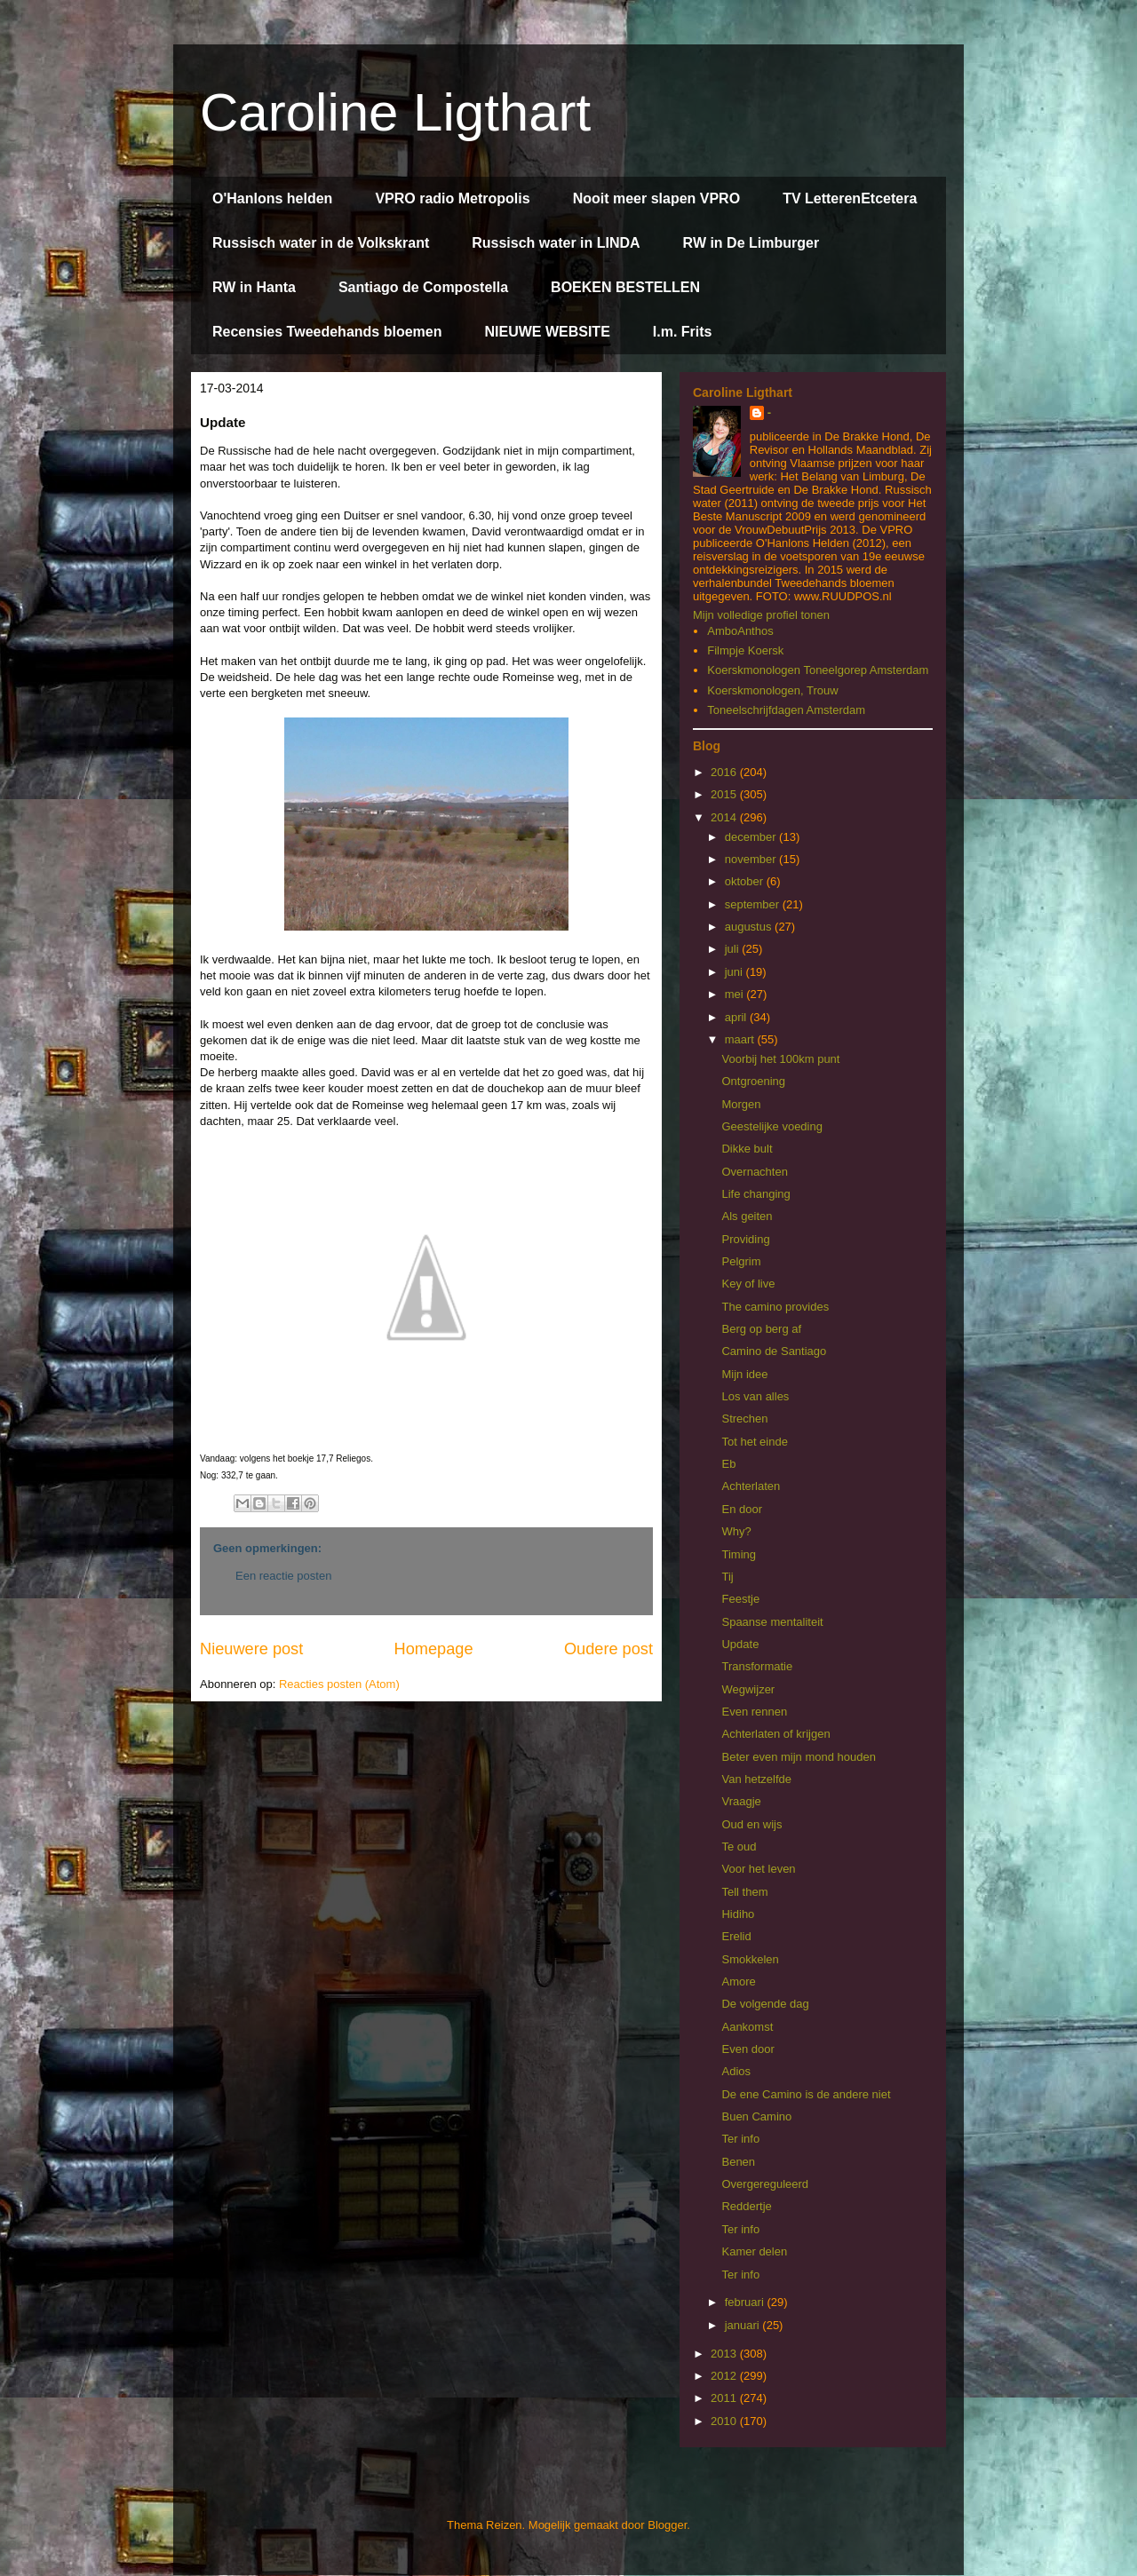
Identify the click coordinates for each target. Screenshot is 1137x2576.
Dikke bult (746, 1148)
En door (741, 1509)
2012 (725, 2375)
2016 (725, 772)
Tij (727, 1576)
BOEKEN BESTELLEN (625, 287)
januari (744, 2325)
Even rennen (754, 1711)
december (752, 837)
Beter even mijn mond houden (798, 1757)
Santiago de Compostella (423, 287)
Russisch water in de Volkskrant (320, 242)
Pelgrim (740, 1261)
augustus (750, 926)
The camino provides (775, 1306)
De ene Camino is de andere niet (805, 2094)
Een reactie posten (283, 1575)
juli (734, 948)
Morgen (740, 1104)
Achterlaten (750, 1486)
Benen (738, 2161)
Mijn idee (744, 1374)
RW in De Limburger (751, 242)
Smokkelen (749, 1959)
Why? (736, 1531)
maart (741, 1039)
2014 (725, 817)
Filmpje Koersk (745, 650)
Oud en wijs (751, 1824)
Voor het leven (758, 1868)
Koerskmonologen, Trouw (772, 690)
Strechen (744, 1418)
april (737, 1017)
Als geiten (746, 1216)
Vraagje (740, 1801)
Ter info (740, 2138)
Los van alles (755, 1396)
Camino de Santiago (773, 1351)
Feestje (740, 1598)
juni (735, 972)
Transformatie (756, 1666)
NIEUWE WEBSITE (546, 331)
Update (740, 1644)
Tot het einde (754, 1441)
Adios (736, 2071)
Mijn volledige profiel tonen (761, 615)
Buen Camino (756, 2116)
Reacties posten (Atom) (339, 1684)
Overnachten (754, 1171)
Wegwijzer (748, 1689)
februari (746, 2302)
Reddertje (746, 2206)
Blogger (667, 2525)
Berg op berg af (761, 1329)
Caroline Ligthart (395, 112)
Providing (745, 1239)
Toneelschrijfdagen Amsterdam (786, 710)
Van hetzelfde (756, 1779)
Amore (738, 1981)
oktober (746, 881)
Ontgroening (753, 1081)
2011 (725, 2398)
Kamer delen (754, 2251)
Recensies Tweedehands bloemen (326, 331)
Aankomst (747, 2026)
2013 (725, 2353)
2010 (725, 2421)
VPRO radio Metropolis (452, 198)
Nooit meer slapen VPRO (657, 198)
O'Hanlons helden (272, 198)
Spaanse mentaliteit (772, 1622)
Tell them (744, 1891)
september (754, 904)
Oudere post (608, 1649)
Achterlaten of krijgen (775, 1733)
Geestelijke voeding (771, 1126)
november (752, 859)
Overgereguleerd (764, 2184)
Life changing (755, 1194)
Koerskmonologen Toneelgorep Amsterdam (817, 670)
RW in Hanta (254, 287)
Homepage (433, 1649)
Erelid (736, 1936)
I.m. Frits (682, 331)
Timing (738, 1554)
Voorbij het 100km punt (780, 1059)
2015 (725, 794)
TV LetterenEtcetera (850, 198)
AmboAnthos (740, 631)
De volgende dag (764, 2003)
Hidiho (737, 1914)
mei (736, 994)
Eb (728, 1463)
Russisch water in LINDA (556, 242)
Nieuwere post (251, 1649)
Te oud (738, 1846)
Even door (747, 2049)
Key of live (748, 1283)
